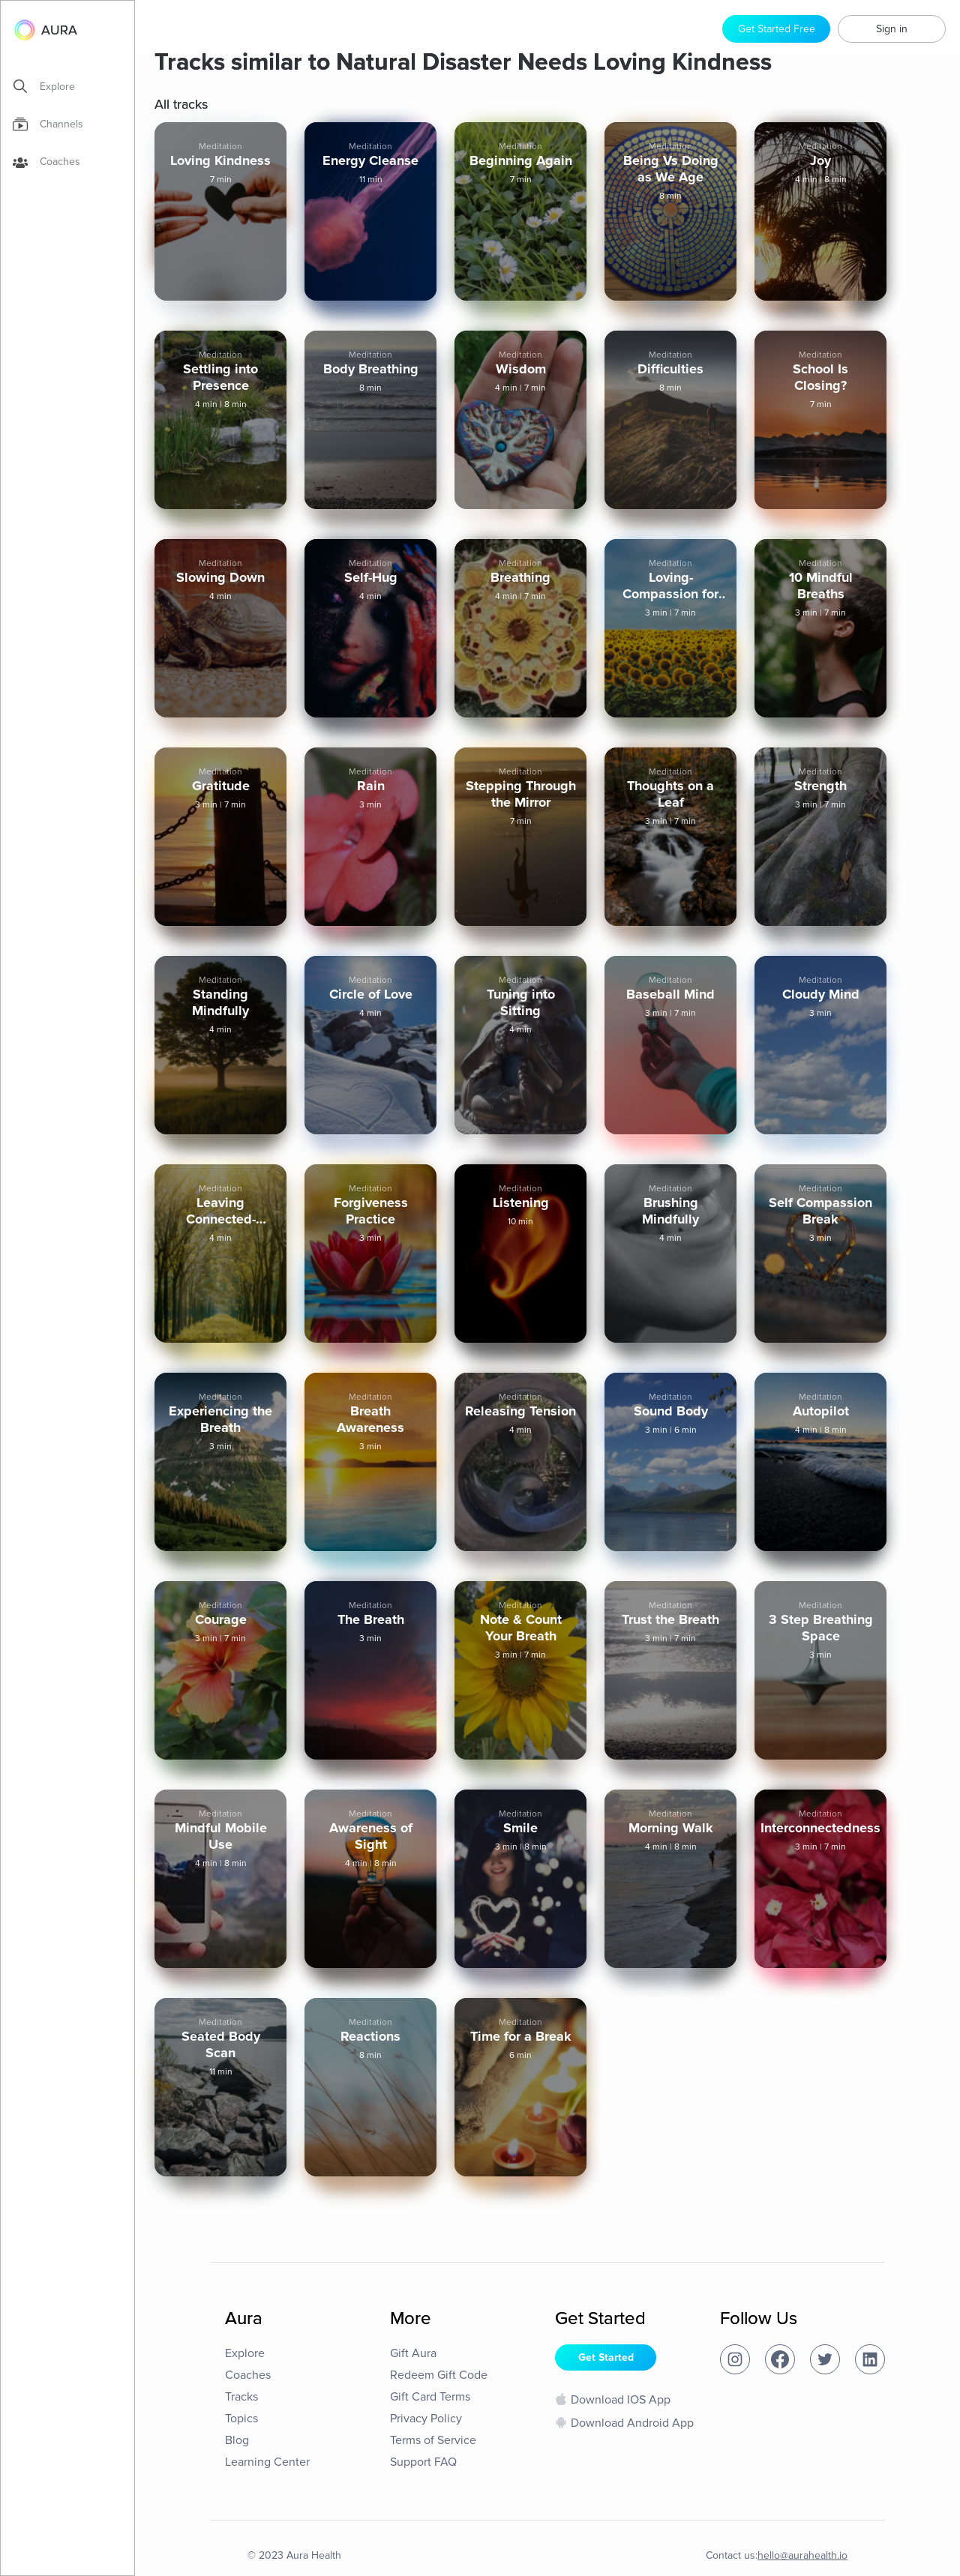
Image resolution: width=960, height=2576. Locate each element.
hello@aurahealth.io (803, 2555)
